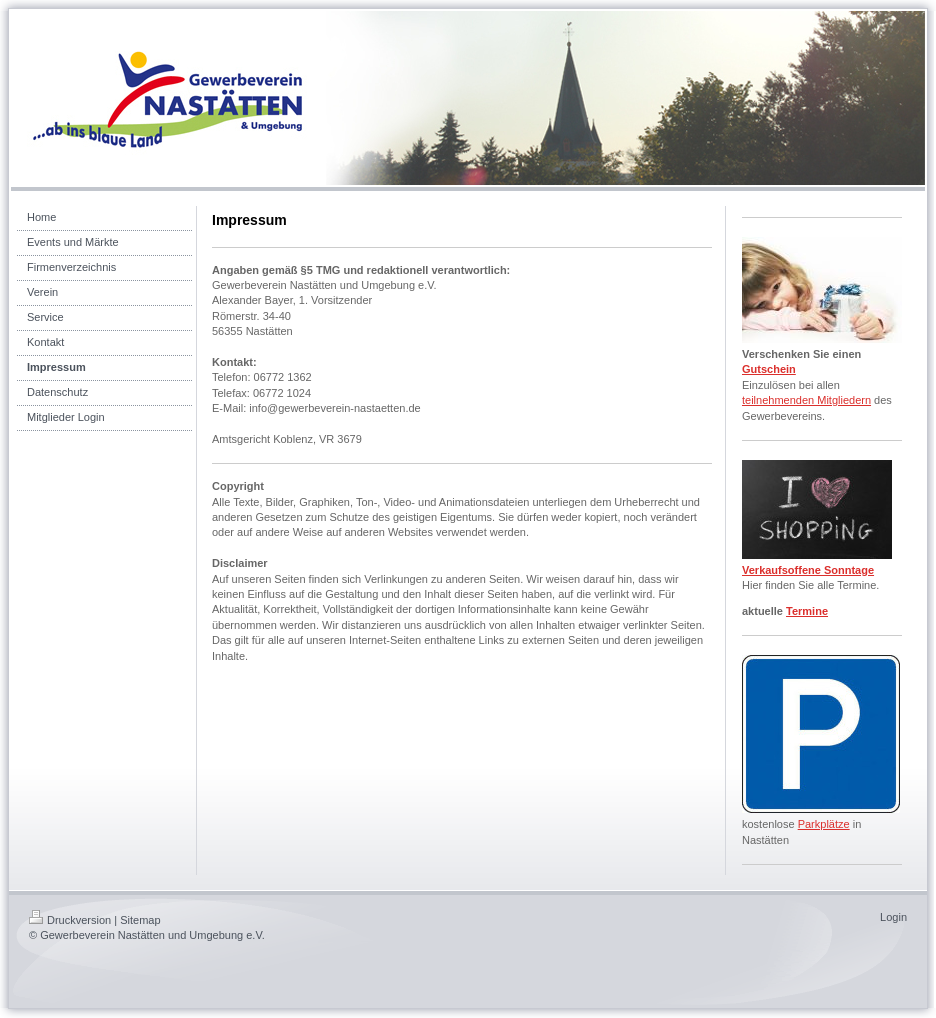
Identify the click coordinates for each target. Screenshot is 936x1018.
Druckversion (70, 920)
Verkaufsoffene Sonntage (808, 570)
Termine (807, 611)
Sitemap (140, 920)
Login (893, 917)
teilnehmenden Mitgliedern (806, 400)
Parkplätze (824, 824)
